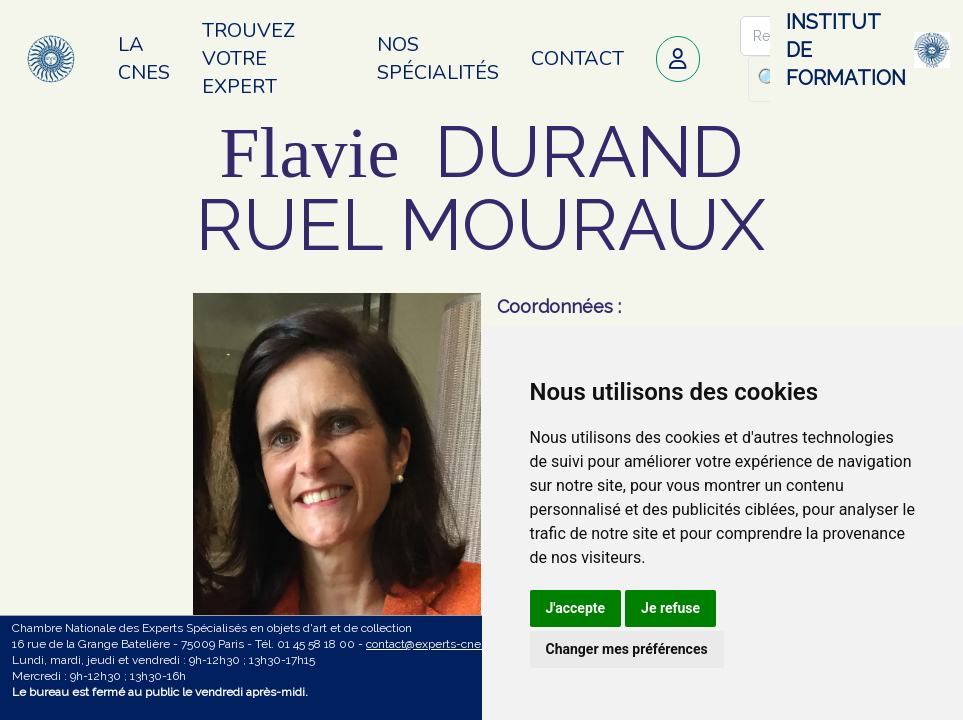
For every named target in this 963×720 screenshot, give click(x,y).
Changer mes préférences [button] (627, 649)
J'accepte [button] (576, 608)
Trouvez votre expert (248, 58)
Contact (577, 58)
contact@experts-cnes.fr (432, 644)
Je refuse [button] (670, 608)
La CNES (144, 58)
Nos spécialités (438, 58)
